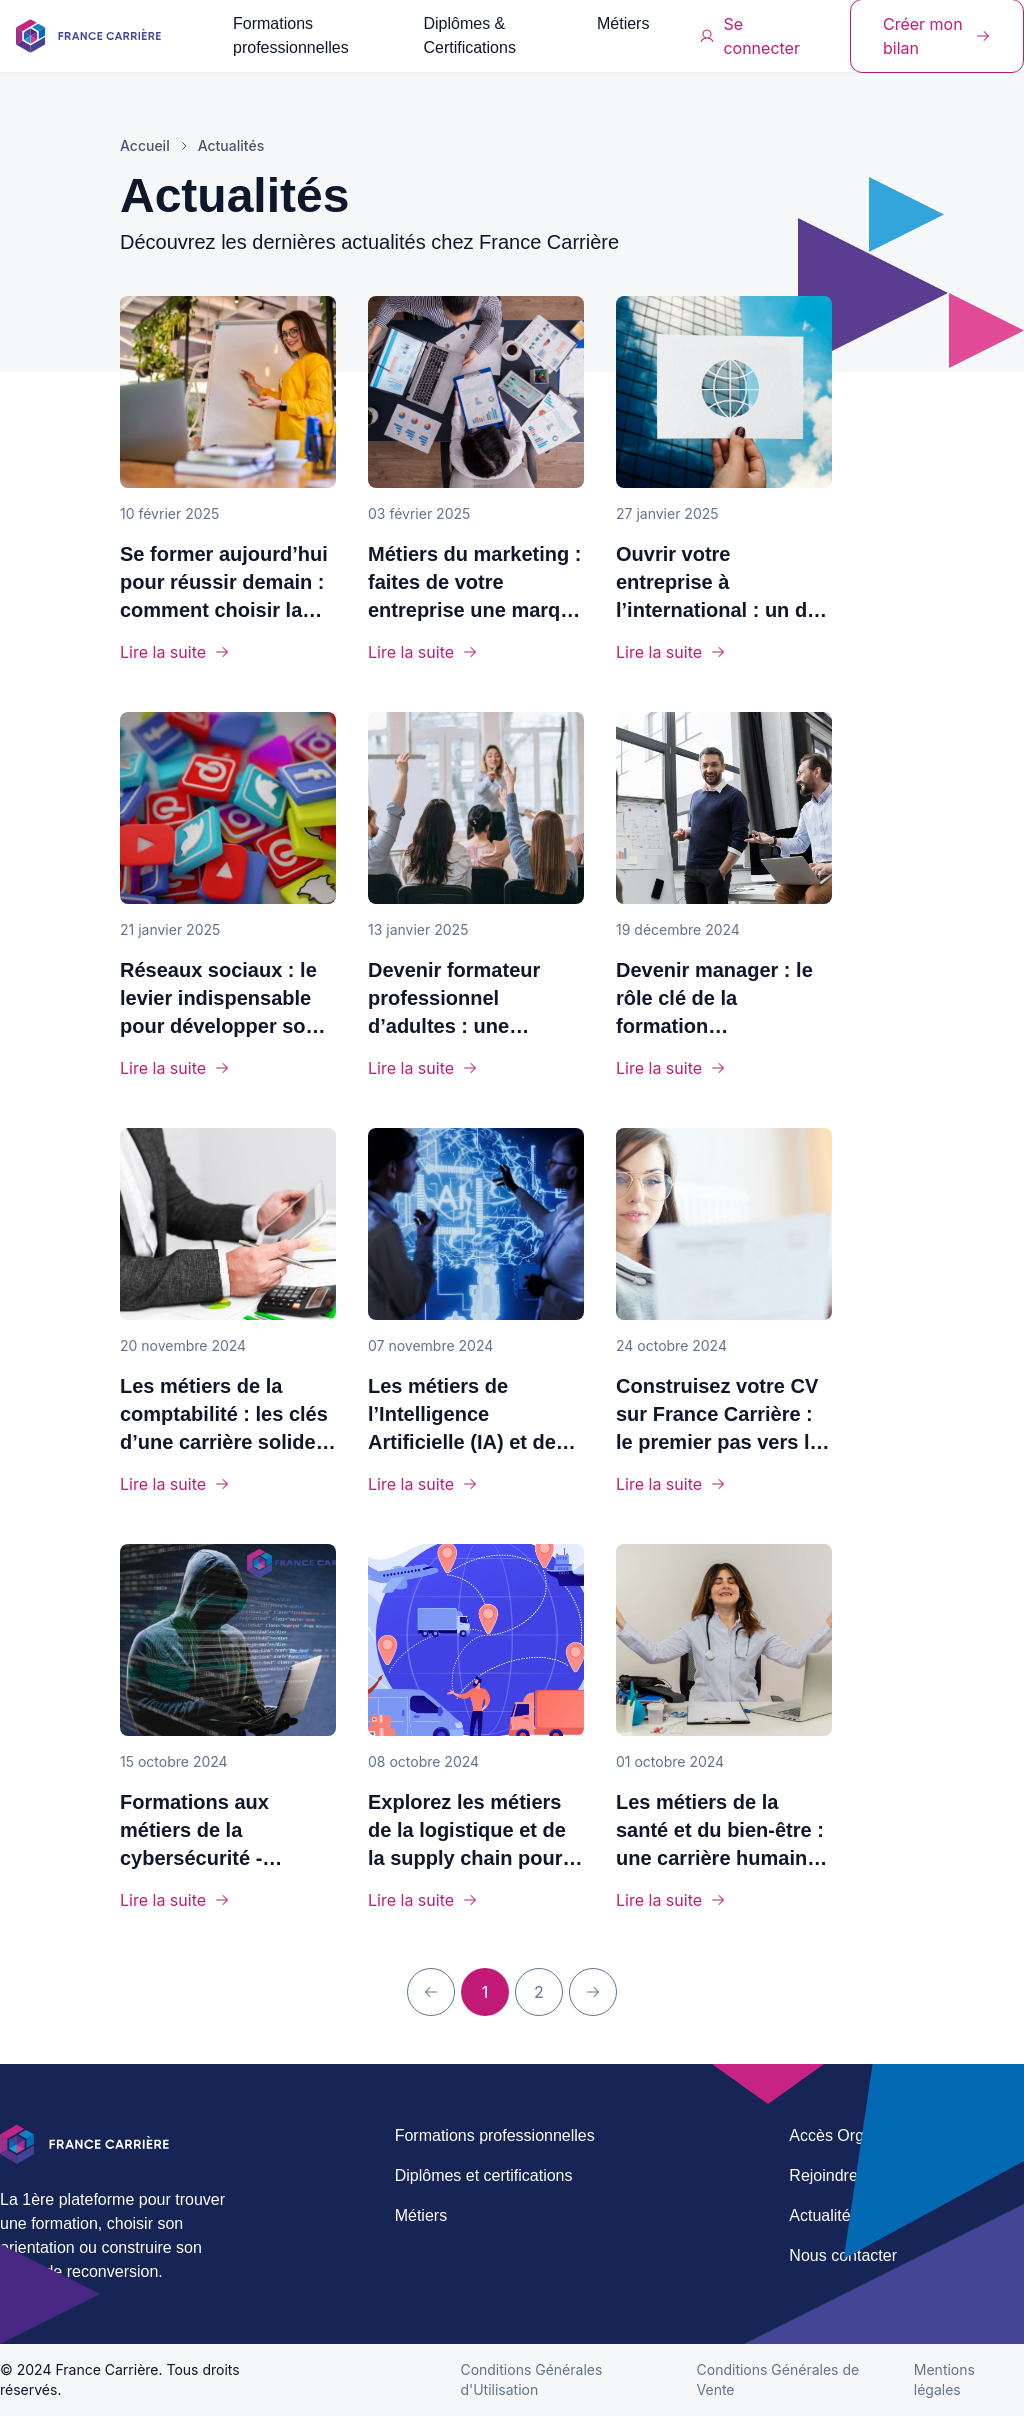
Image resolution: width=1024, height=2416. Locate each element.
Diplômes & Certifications (469, 35)
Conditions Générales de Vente (778, 2379)
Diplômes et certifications (484, 2175)
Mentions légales (944, 2379)
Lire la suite (175, 652)
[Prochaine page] (593, 1992)
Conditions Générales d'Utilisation (531, 2379)
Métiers (623, 23)
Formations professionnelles (291, 35)
